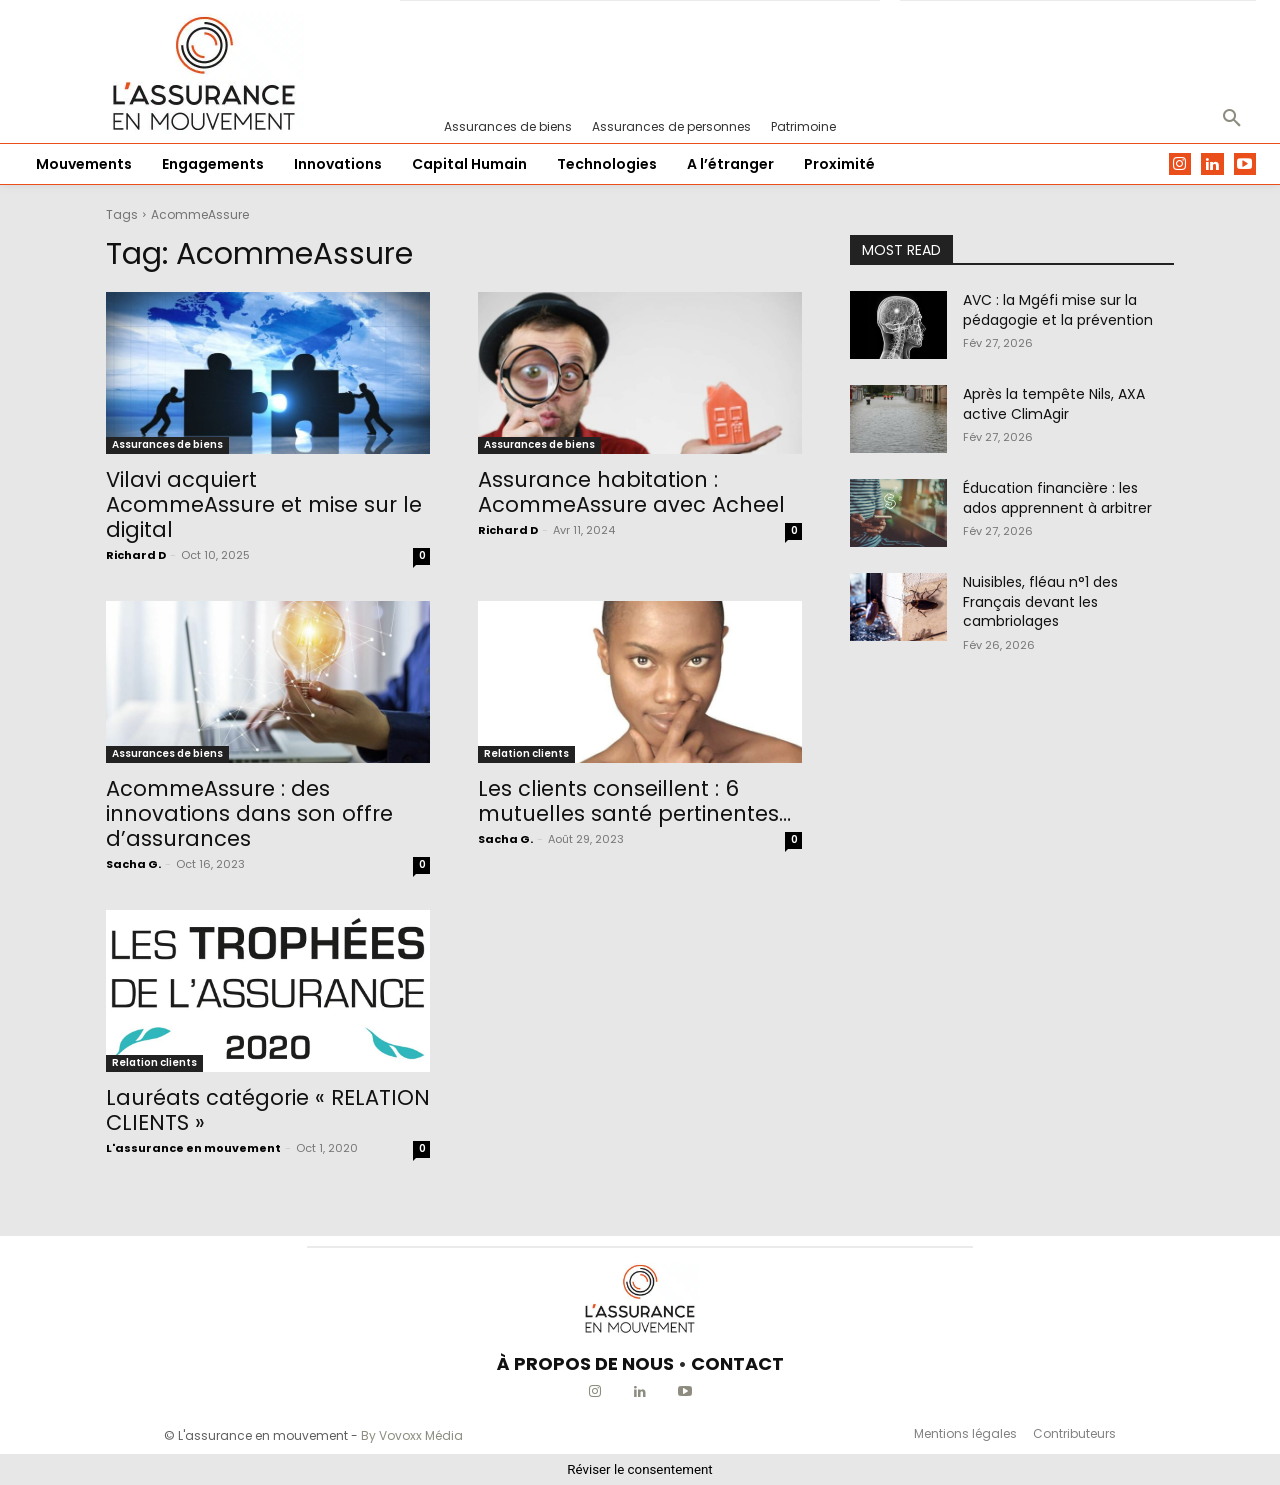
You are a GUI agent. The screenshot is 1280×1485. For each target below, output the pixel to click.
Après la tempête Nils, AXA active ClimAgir (1054, 404)
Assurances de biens (167, 444)
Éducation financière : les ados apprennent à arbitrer (1057, 498)
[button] (1232, 119)
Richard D (136, 555)
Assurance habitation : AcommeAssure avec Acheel (631, 492)
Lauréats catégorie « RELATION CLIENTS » (268, 1110)
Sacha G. (133, 864)
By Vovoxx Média (412, 1435)
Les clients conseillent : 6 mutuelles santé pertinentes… (634, 801)
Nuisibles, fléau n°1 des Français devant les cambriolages (1040, 601)
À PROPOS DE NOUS (585, 1363)
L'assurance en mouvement (193, 1148)
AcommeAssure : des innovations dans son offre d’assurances (249, 813)
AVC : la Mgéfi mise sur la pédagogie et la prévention (1058, 310)
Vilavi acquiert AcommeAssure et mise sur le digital (264, 504)
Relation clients (526, 753)
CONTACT (737, 1363)
